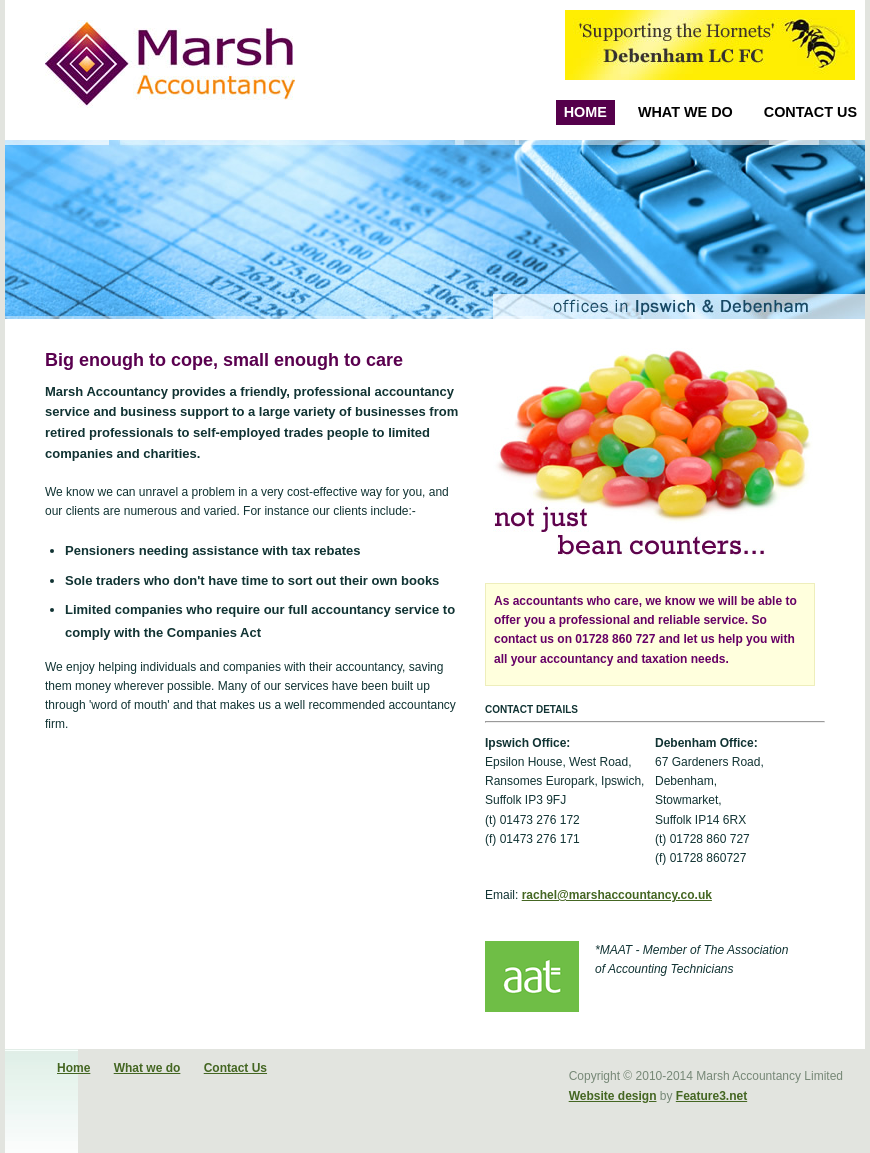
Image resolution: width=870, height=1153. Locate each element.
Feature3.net (711, 1096)
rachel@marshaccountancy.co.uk (617, 895)
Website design (613, 1096)
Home (585, 112)
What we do (685, 112)
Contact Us (810, 112)
